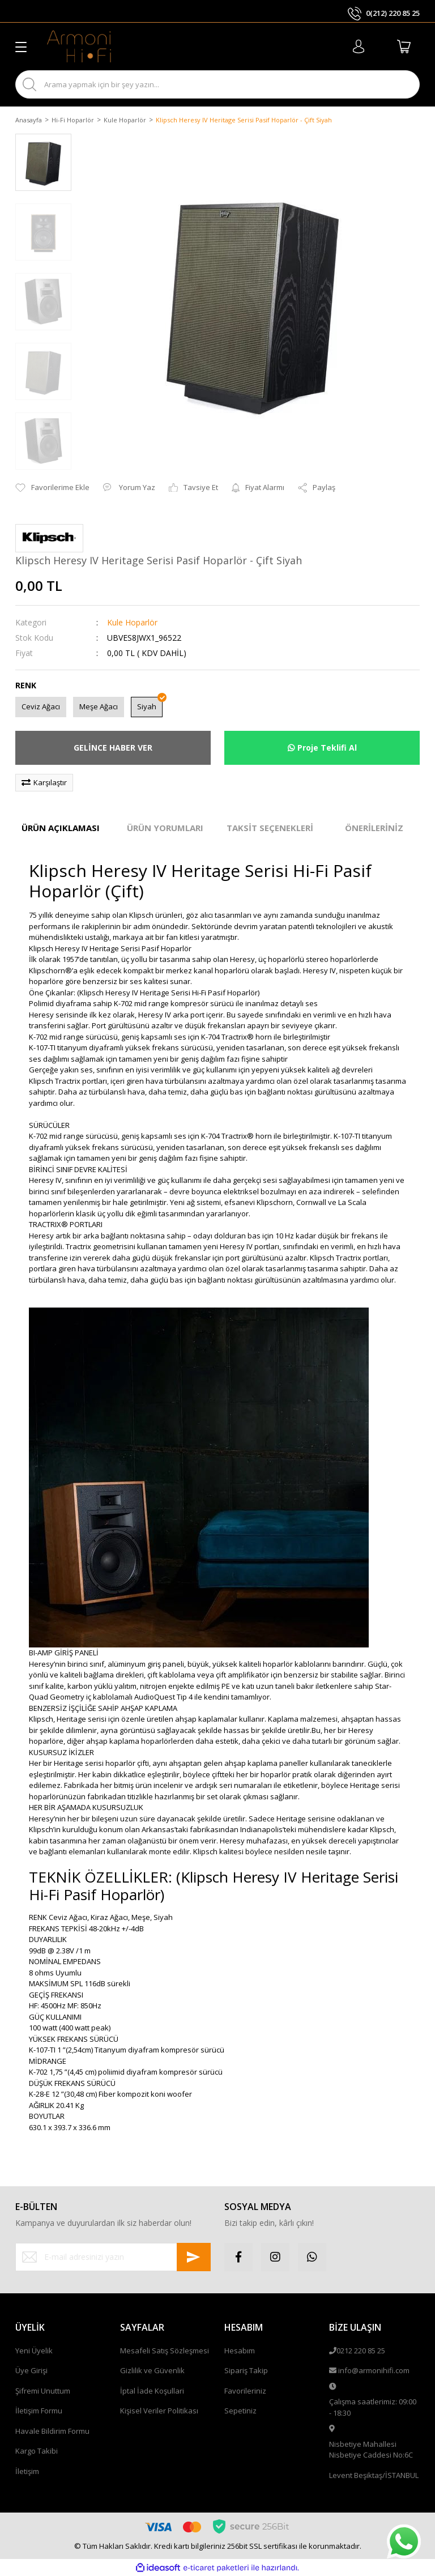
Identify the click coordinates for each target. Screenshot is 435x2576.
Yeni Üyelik (34, 2350)
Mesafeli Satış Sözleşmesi (164, 2350)
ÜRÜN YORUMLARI (165, 827)
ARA (401, 84)
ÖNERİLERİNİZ (374, 827)
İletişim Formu (38, 2410)
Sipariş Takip (246, 2370)
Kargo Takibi (36, 2451)
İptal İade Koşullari (152, 2391)
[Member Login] (358, 46)
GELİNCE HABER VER (113, 747)
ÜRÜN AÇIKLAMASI (61, 827)
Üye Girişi (31, 2370)
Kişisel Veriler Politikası (159, 2410)
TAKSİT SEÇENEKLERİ (270, 827)
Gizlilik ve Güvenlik (152, 2370)
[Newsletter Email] (113, 2257)
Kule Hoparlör (132, 622)
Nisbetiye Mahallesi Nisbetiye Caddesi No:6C (371, 2449)
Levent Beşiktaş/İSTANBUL (374, 2475)
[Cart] (404, 46)
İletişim (27, 2471)
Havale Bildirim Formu (52, 2431)
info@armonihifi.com (374, 2370)
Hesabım (239, 2350)
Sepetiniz (240, 2410)
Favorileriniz (245, 2391)
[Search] (217, 84)
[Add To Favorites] (52, 487)
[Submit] (194, 2257)
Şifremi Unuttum (42, 2391)
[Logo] (79, 46)
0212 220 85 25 (360, 2350)
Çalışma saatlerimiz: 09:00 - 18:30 (372, 2407)
